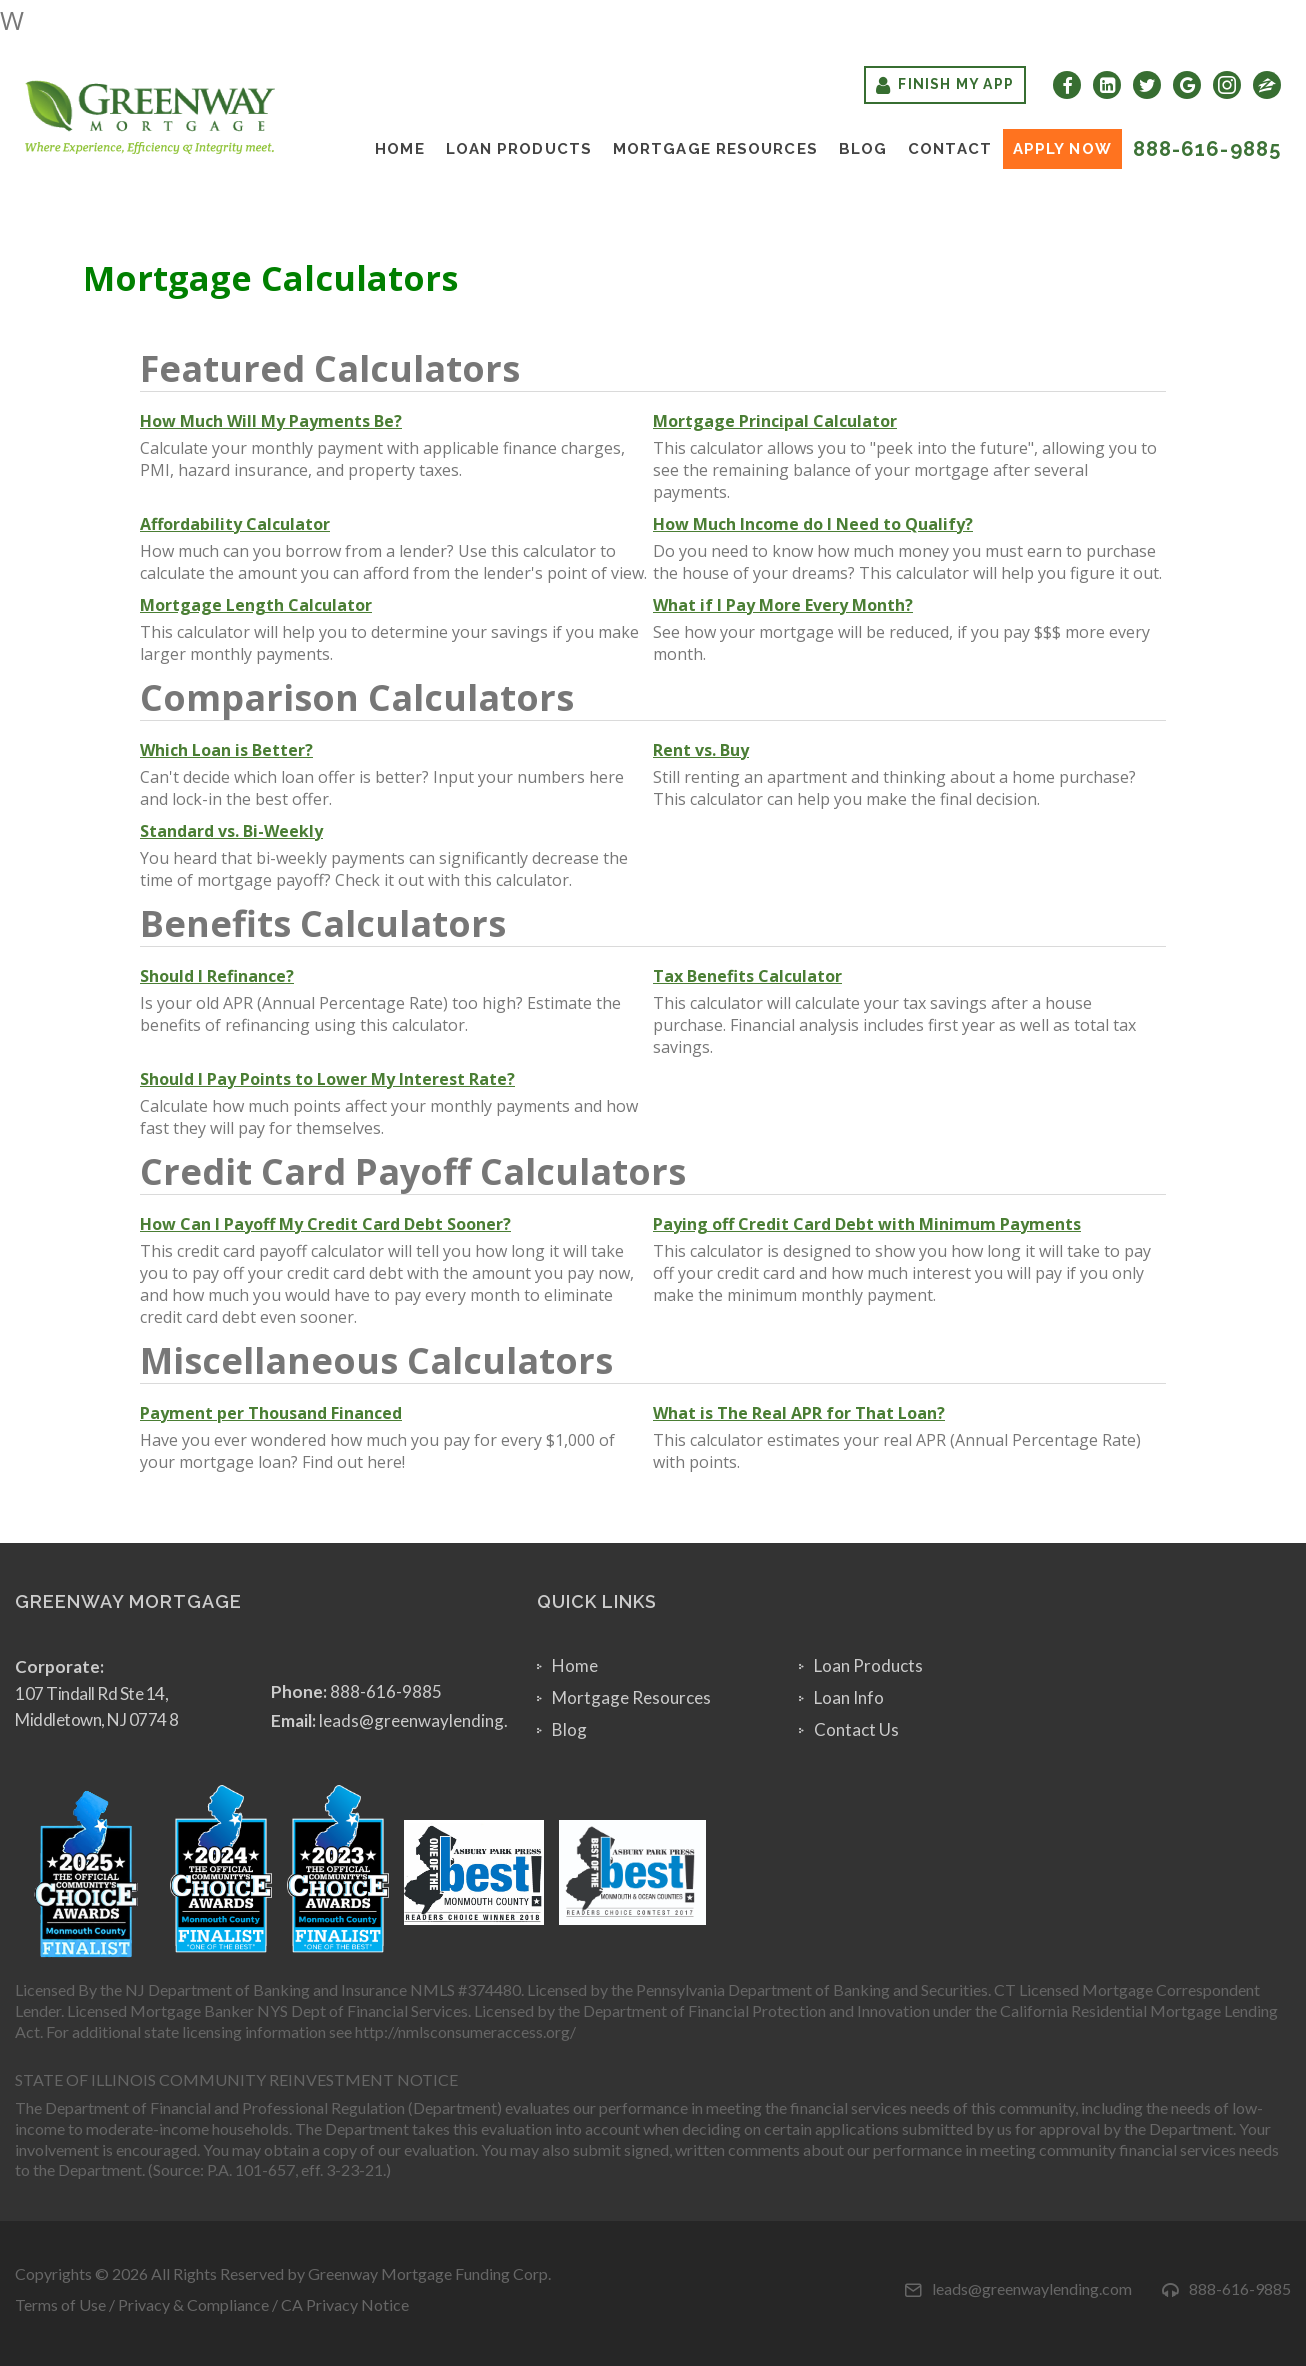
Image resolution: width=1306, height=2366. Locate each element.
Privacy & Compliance (193, 2304)
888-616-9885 (1207, 149)
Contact (950, 149)
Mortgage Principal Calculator (775, 421)
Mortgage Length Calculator (256, 605)
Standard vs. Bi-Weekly (231, 831)
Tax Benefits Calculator (747, 976)
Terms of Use (60, 2304)
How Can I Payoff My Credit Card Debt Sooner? (325, 1224)
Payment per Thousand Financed (271, 1413)
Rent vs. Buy (701, 750)
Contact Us (856, 1729)
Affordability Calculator (235, 524)
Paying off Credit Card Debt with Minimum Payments (867, 1224)
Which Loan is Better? (226, 750)
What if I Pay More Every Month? (783, 605)
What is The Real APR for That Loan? (799, 1413)
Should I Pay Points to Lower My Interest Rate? (327, 1079)
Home (399, 149)
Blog (863, 149)
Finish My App (945, 85)
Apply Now (1062, 149)
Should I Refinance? (217, 976)
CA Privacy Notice (345, 2304)
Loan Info (849, 1697)
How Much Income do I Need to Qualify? (813, 524)
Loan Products (519, 149)
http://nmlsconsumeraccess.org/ (465, 2031)
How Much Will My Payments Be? (271, 421)
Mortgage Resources (715, 149)
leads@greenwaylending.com (429, 1720)
